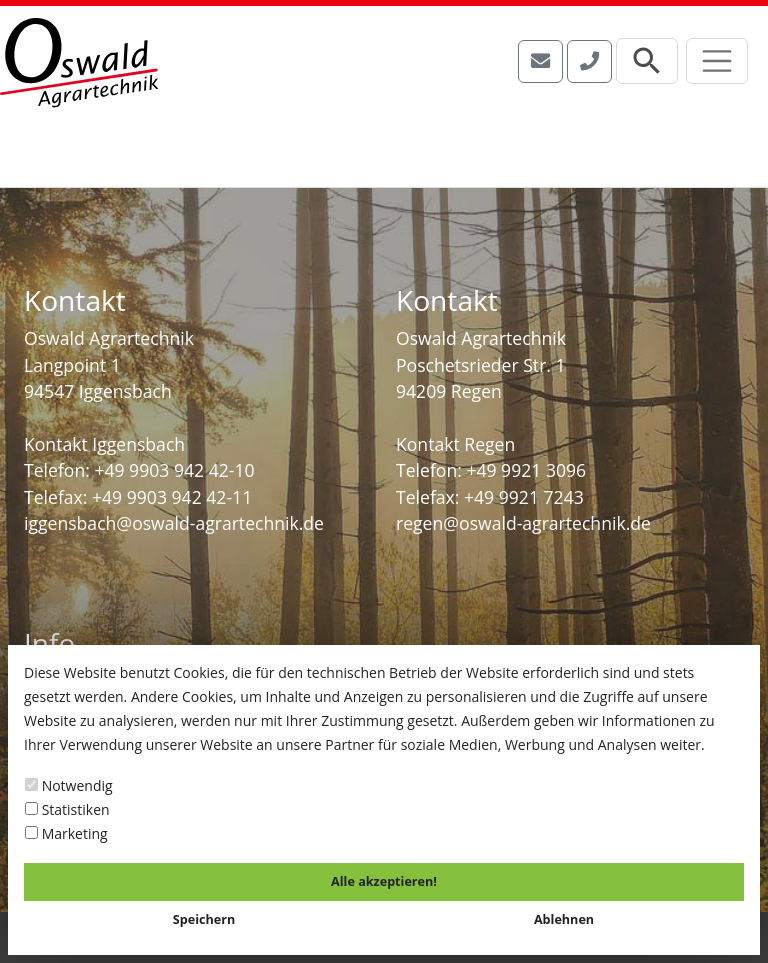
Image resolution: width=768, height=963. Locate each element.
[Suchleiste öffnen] (647, 61)
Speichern (204, 919)
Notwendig (69, 785)
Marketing (66, 833)
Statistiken (67, 809)
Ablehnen (564, 919)
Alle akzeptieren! (384, 881)
